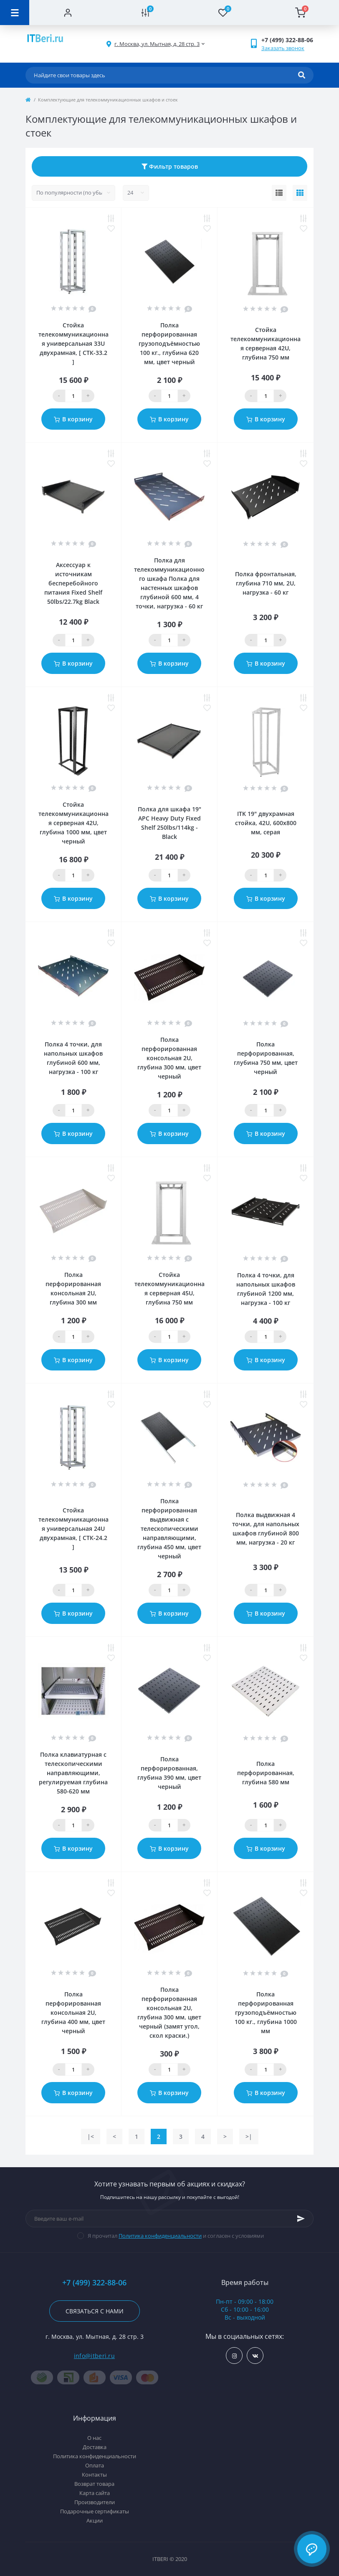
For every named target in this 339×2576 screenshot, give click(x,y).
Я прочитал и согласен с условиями (176, 2235)
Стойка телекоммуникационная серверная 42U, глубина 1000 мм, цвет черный (73, 822)
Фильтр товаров (170, 166)
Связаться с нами (95, 2311)
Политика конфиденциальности (160, 2235)
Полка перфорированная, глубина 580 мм (265, 1773)
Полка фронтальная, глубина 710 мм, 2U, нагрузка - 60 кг (265, 583)
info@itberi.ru (94, 2356)
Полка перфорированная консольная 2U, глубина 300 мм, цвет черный (169, 1058)
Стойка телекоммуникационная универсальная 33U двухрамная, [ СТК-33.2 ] (73, 343)
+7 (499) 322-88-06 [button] (94, 2282)
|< (90, 2136)
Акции (94, 2520)
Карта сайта (94, 2493)
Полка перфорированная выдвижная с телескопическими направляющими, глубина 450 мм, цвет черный (169, 1528)
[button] (157, 44)
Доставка (94, 2447)
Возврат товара (94, 2483)
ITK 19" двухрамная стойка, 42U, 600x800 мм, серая (265, 823)
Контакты (94, 2474)
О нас (94, 2438)
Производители (94, 2502)
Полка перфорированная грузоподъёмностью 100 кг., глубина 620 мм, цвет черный (169, 343)
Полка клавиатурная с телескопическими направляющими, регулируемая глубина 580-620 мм (73, 1772)
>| (248, 2136)
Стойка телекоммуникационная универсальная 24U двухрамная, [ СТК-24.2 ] (73, 1528)
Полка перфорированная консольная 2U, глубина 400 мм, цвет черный (73, 2012)
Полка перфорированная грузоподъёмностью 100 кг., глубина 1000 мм (266, 2012)
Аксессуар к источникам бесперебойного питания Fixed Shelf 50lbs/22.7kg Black (73, 583)
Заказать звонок (282, 48)
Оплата (94, 2465)
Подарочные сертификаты (94, 2511)
